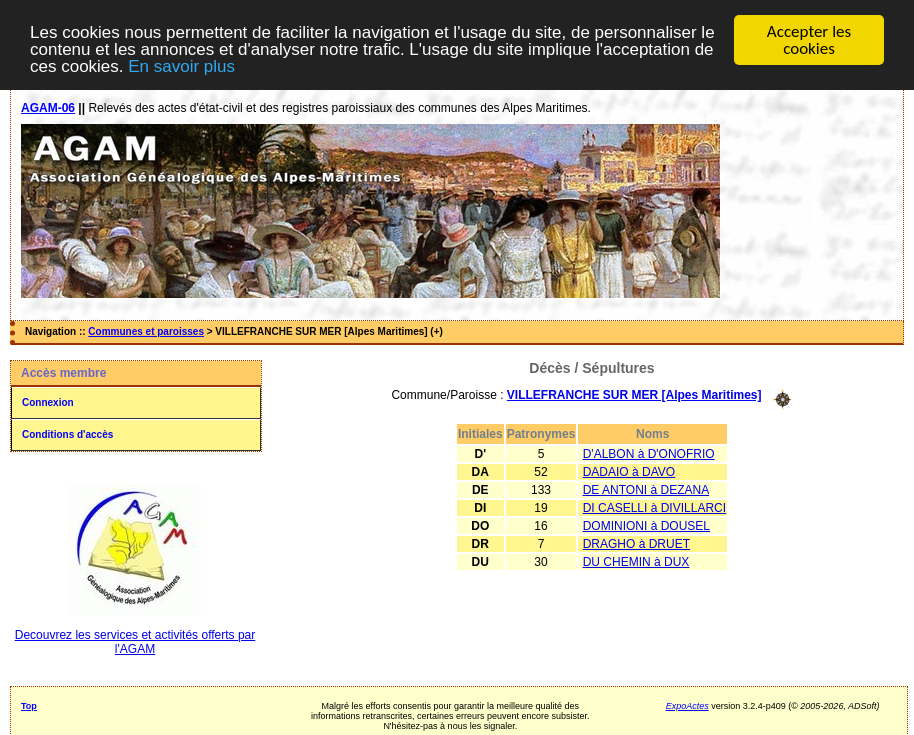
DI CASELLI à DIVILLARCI (654, 507)
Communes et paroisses (146, 331)
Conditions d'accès (67, 434)
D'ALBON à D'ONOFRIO (649, 453)
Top (29, 706)
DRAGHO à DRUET (636, 543)
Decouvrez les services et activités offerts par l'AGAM (135, 642)
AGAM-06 (48, 108)
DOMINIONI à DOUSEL (646, 525)
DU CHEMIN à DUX (636, 561)
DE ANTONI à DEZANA (646, 489)
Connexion (48, 402)
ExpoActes (687, 706)
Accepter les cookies (809, 40)
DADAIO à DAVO (629, 471)
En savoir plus (181, 65)
